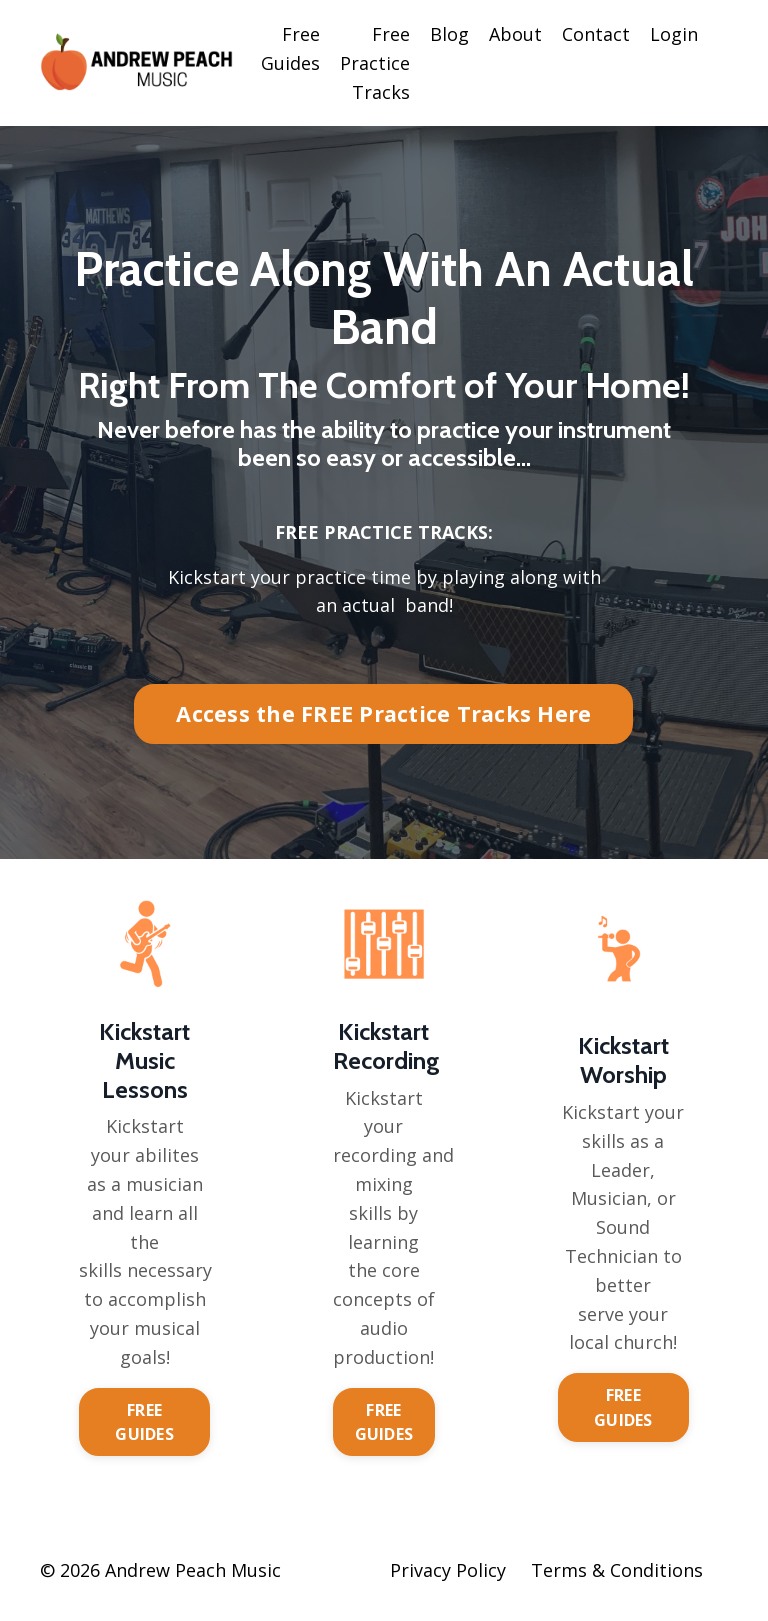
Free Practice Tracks (375, 63)
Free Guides (290, 48)
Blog (449, 34)
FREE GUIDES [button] (144, 1422)
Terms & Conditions (617, 1571)
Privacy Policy (448, 1571)
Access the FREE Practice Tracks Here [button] (383, 714)
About (515, 34)
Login (674, 34)
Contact (596, 34)
